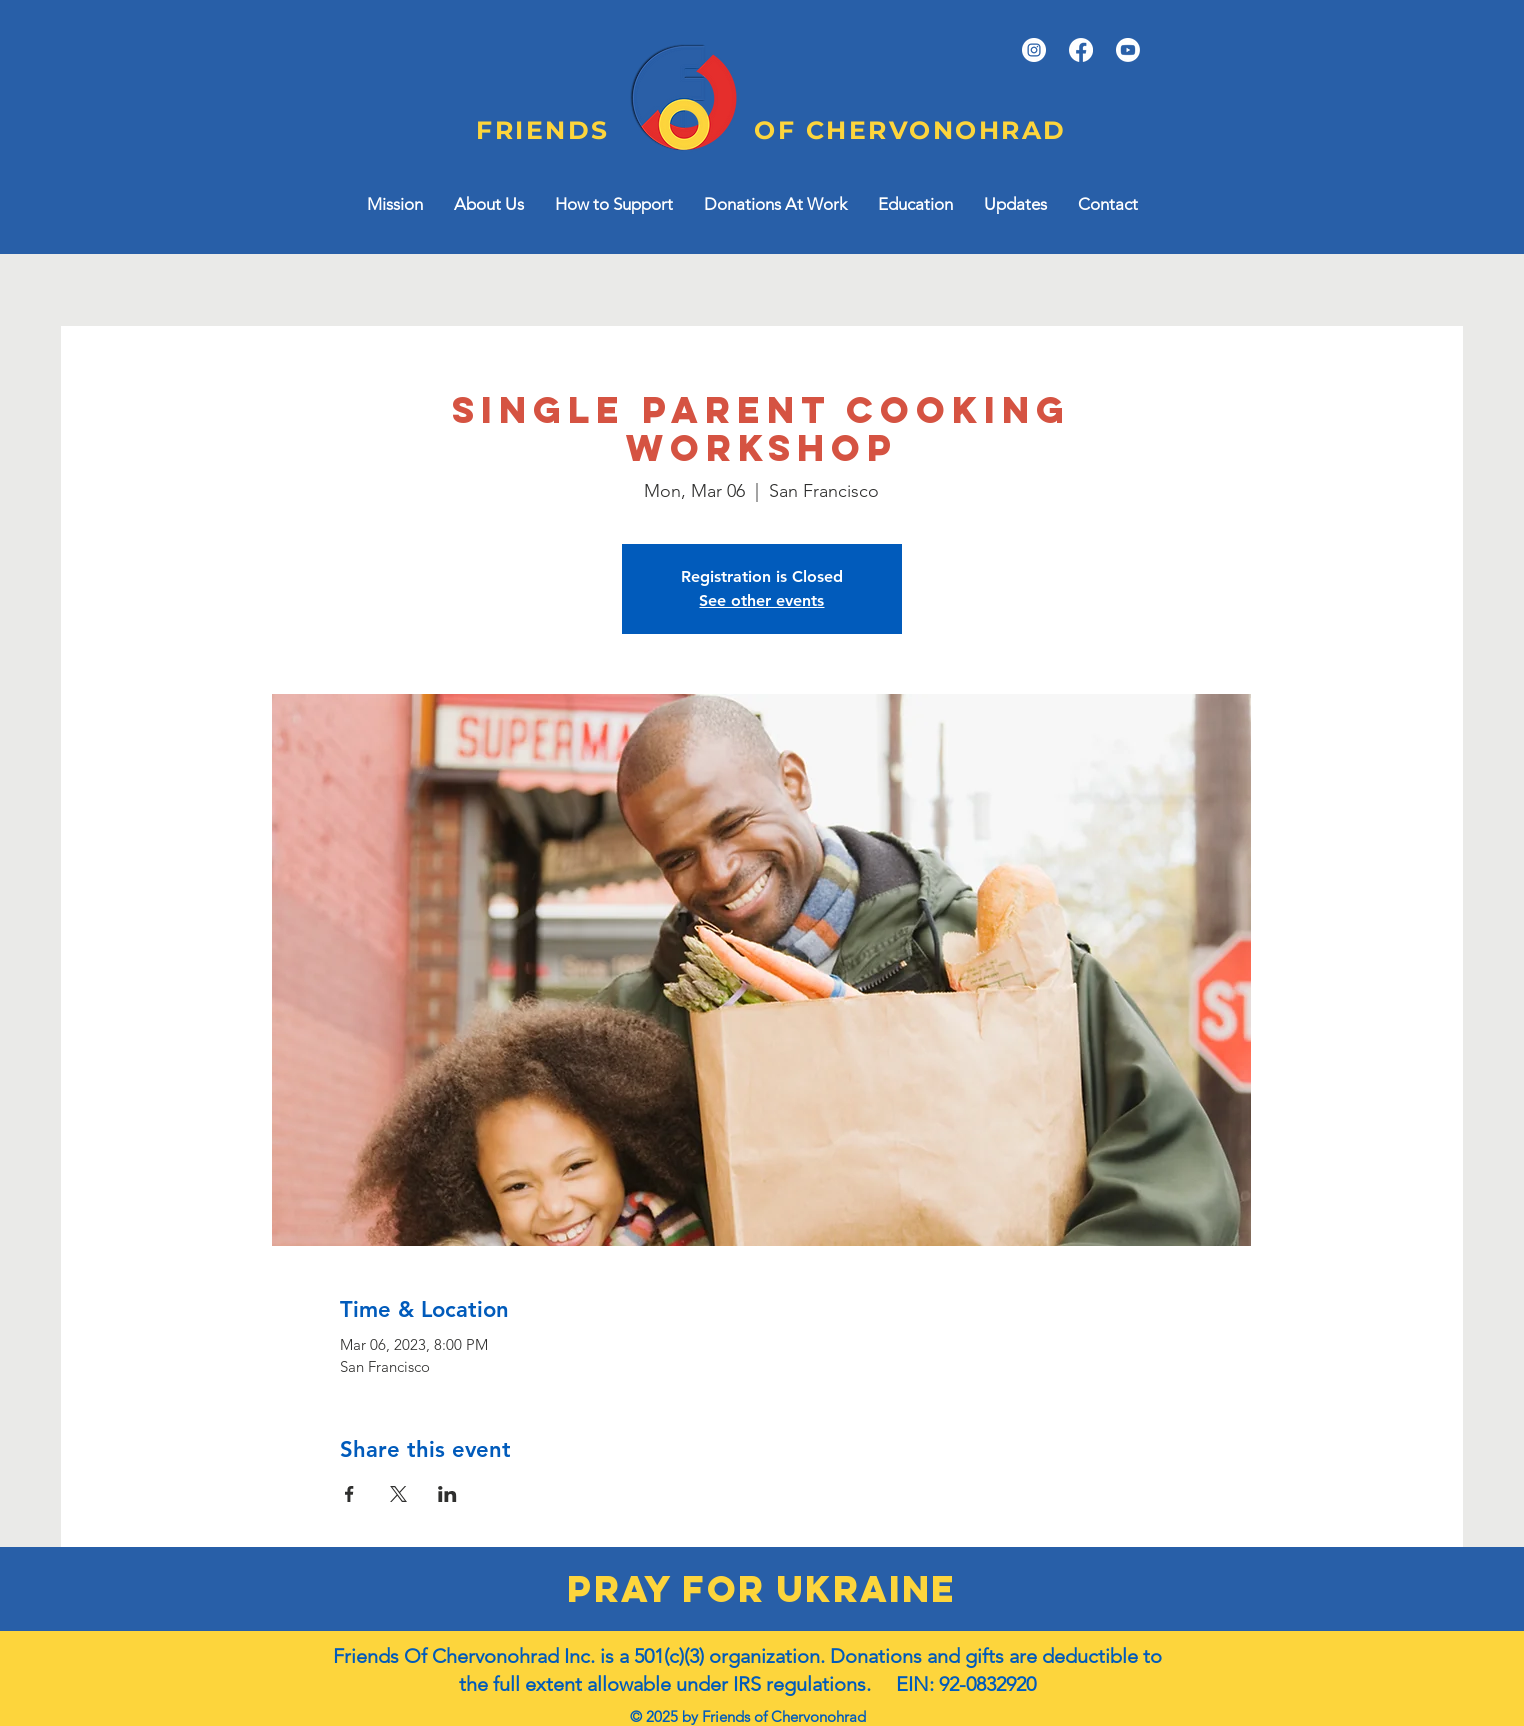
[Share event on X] (398, 1494)
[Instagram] (1034, 50)
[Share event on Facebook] (349, 1494)
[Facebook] (1081, 50)
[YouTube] (1128, 50)
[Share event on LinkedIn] (447, 1494)
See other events (761, 600)
